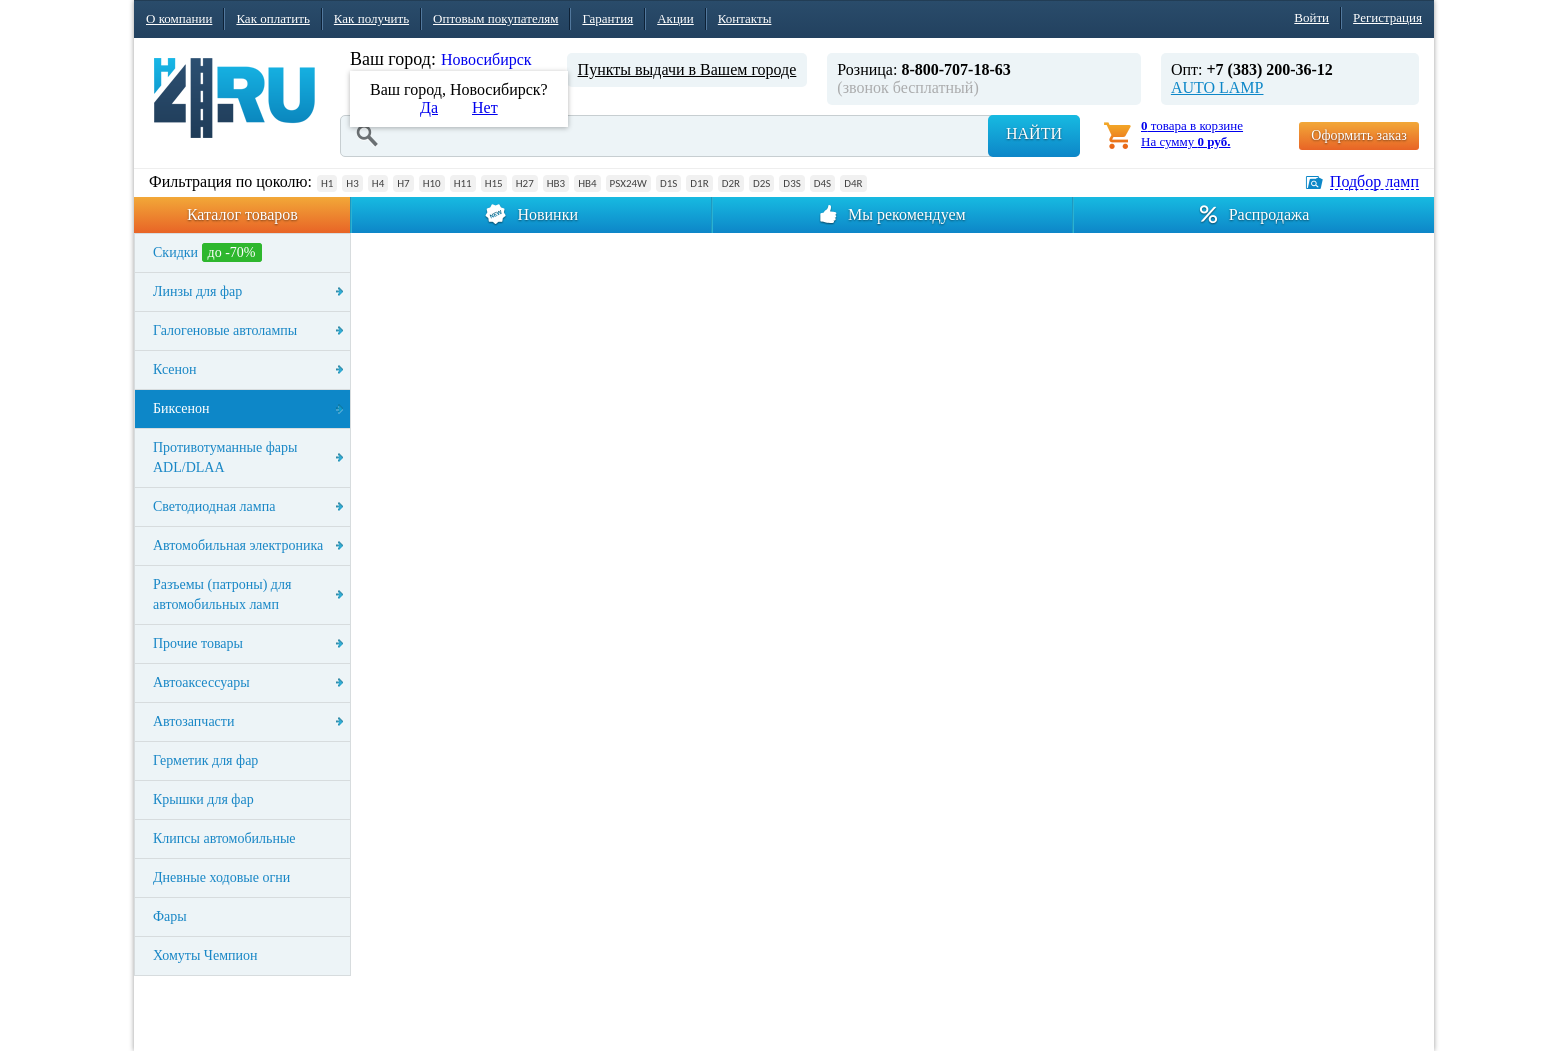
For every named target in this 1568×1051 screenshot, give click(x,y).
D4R (853, 183)
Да (429, 107)
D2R (731, 183)
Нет (485, 107)
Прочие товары (198, 643)
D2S (761, 183)
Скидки (207, 252)
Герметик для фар (205, 760)
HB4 (587, 183)
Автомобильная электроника (238, 545)
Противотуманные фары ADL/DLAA (225, 457)
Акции (675, 18)
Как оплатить (272, 18)
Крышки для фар (203, 799)
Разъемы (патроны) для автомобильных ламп (222, 594)
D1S (668, 183)
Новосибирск (486, 59)
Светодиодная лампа (214, 506)
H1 (327, 183)
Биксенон (181, 408)
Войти (1311, 17)
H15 (494, 183)
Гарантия (607, 18)
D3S (791, 183)
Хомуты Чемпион (205, 955)
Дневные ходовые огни (221, 877)
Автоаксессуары (201, 682)
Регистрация (1387, 17)
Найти (1034, 133)
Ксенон (175, 369)
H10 (432, 183)
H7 (403, 183)
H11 (463, 183)
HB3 (556, 183)
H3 (352, 183)
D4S (822, 183)
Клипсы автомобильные (224, 838)
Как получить (371, 18)
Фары (170, 916)
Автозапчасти (193, 721)
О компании (179, 18)
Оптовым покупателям (495, 18)
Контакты (745, 18)
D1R (699, 183)
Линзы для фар (197, 291)
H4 (378, 183)
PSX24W (628, 183)
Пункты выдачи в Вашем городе (687, 69)
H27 (525, 183)
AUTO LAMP (1217, 87)
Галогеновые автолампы (225, 330)
